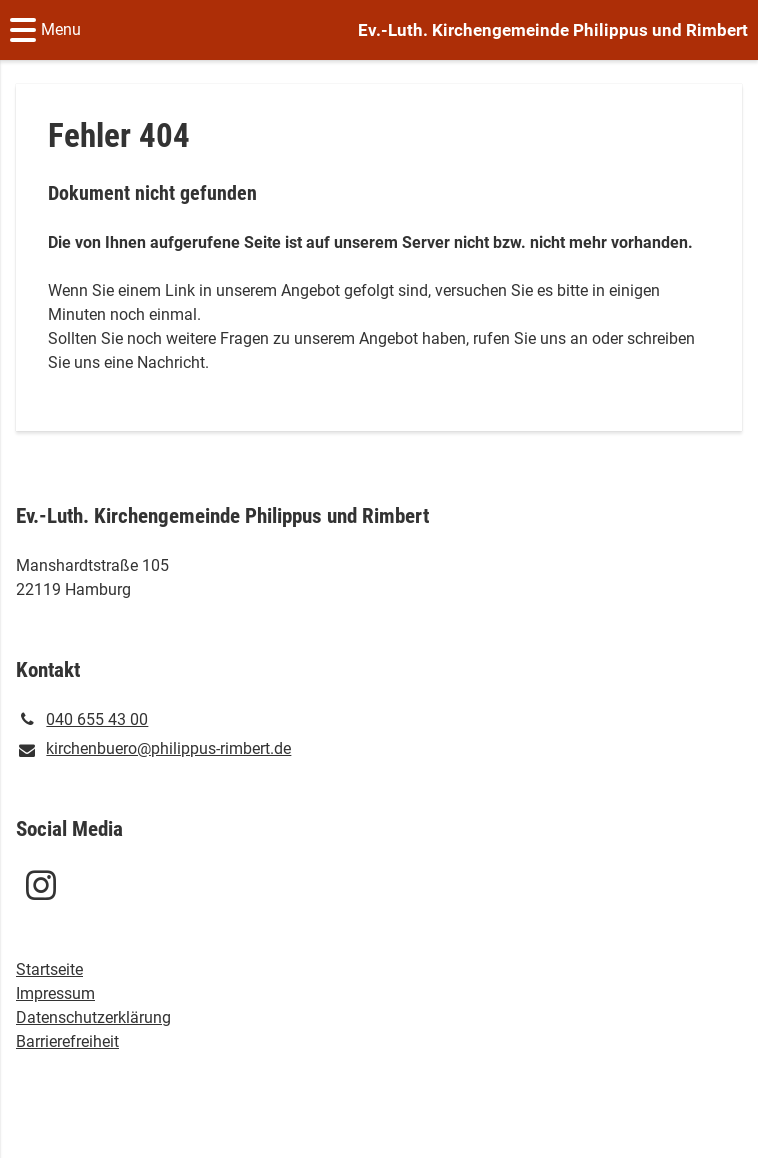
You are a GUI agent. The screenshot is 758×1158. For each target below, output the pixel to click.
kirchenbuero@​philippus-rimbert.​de (153, 750)
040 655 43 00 (82, 720)
